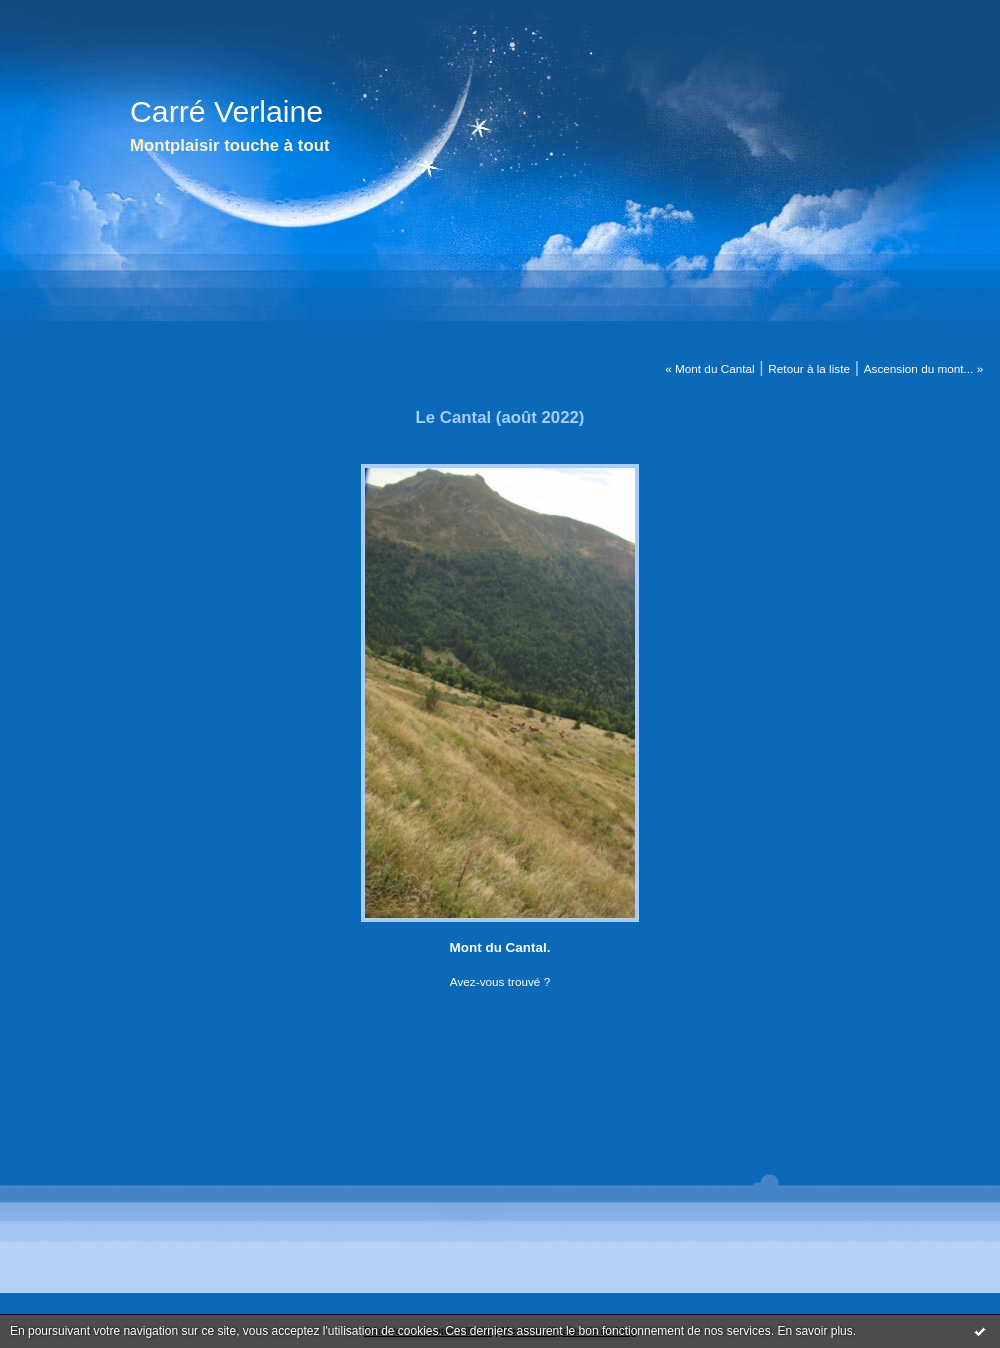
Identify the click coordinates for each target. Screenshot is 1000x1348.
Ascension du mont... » (924, 368)
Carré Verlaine (226, 111)
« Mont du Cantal (710, 368)
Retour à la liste (809, 368)
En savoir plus (814, 1331)
